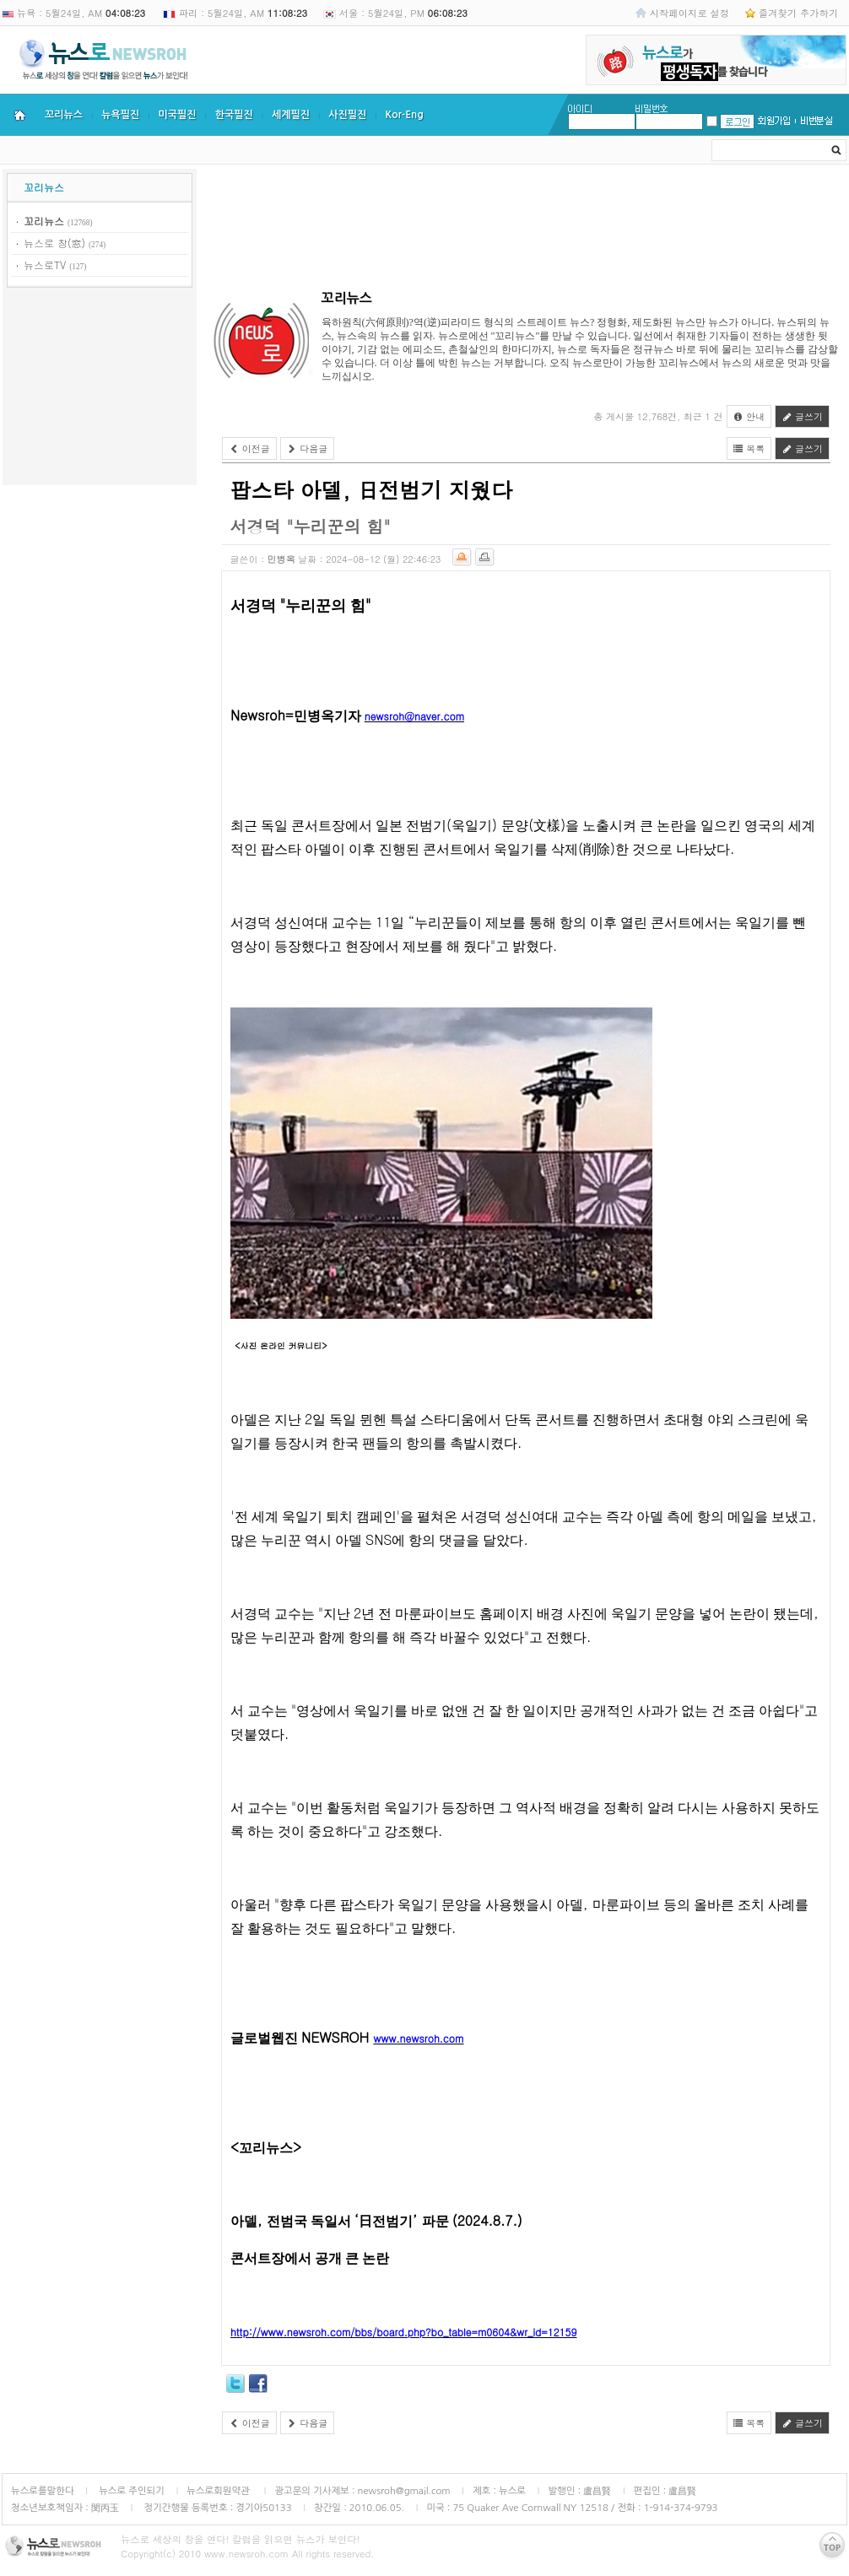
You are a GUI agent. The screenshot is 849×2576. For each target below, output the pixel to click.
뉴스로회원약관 (219, 2491)
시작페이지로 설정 (689, 12)
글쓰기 (802, 416)
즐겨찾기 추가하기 (798, 12)
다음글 (307, 448)
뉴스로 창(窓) (54, 242)
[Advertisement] (99, 389)
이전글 (249, 448)
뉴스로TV (45, 264)
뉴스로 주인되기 (130, 2491)
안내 (749, 416)
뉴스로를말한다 (42, 2491)
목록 (749, 448)
